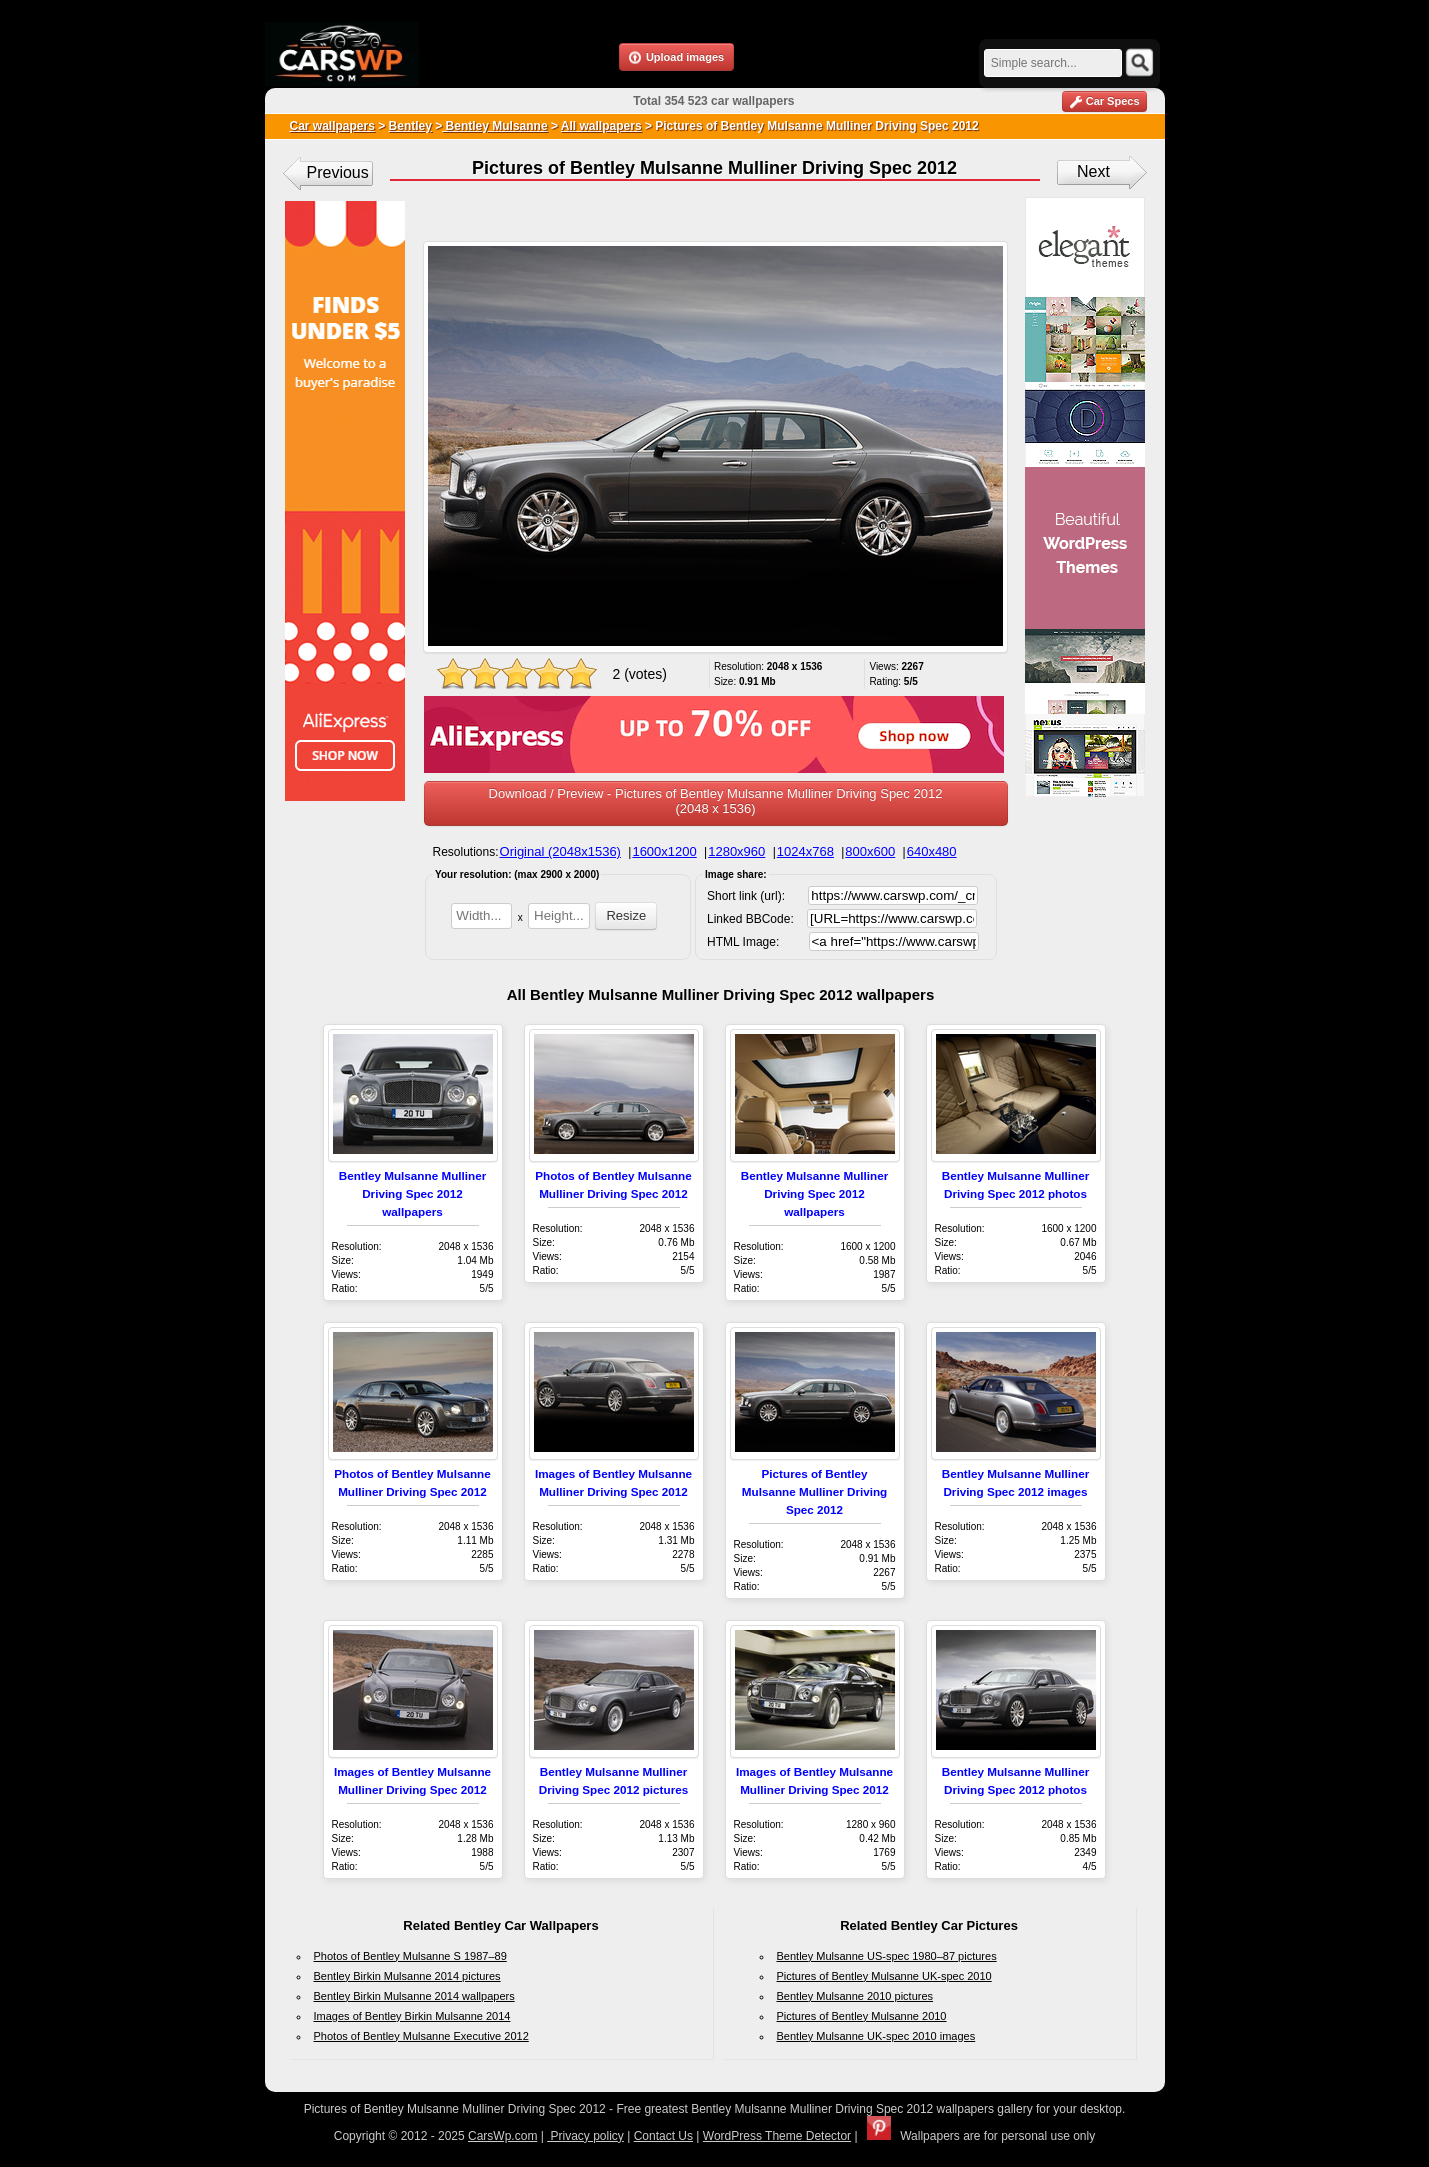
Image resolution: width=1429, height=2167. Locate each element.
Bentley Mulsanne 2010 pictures (855, 1996)
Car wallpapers (332, 126)
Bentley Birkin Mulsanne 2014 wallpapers (414, 1996)
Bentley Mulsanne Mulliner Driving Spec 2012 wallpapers (412, 1193)
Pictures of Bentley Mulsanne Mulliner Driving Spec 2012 (814, 1491)
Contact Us (663, 2136)
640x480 (932, 851)
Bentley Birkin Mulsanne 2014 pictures (407, 1976)
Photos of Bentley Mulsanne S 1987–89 (410, 1956)
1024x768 (805, 851)
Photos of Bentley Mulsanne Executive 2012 (421, 2036)
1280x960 (736, 851)
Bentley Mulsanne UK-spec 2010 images (876, 2036)
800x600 (870, 851)
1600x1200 (664, 851)
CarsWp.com (502, 2136)
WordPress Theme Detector (777, 2136)
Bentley (410, 126)
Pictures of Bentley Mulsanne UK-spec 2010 (884, 1976)
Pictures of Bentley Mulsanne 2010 (862, 2016)
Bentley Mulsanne (494, 126)
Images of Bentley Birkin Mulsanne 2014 (412, 2016)
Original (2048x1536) (560, 851)
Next (1093, 171)
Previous (338, 172)
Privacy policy (585, 2136)
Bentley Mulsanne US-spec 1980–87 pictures (887, 1956)
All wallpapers (601, 126)
